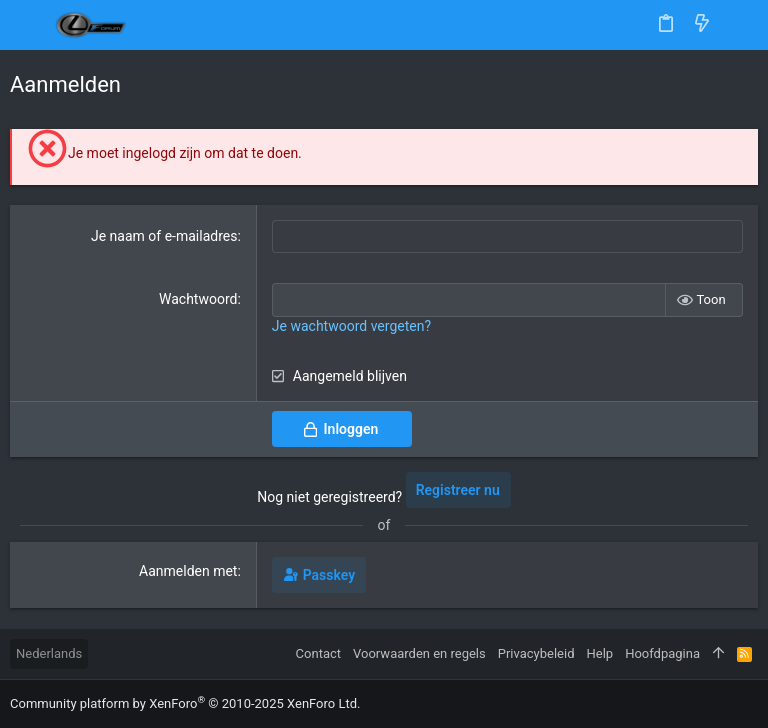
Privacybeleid (536, 653)
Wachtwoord (198, 299)
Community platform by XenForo (185, 703)
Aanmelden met (188, 571)
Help (600, 653)
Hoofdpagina (662, 653)
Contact (318, 653)
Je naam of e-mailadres (164, 236)
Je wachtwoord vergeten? (351, 326)
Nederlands (49, 653)
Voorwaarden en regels (419, 653)
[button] (30, 25)
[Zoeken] (738, 25)
